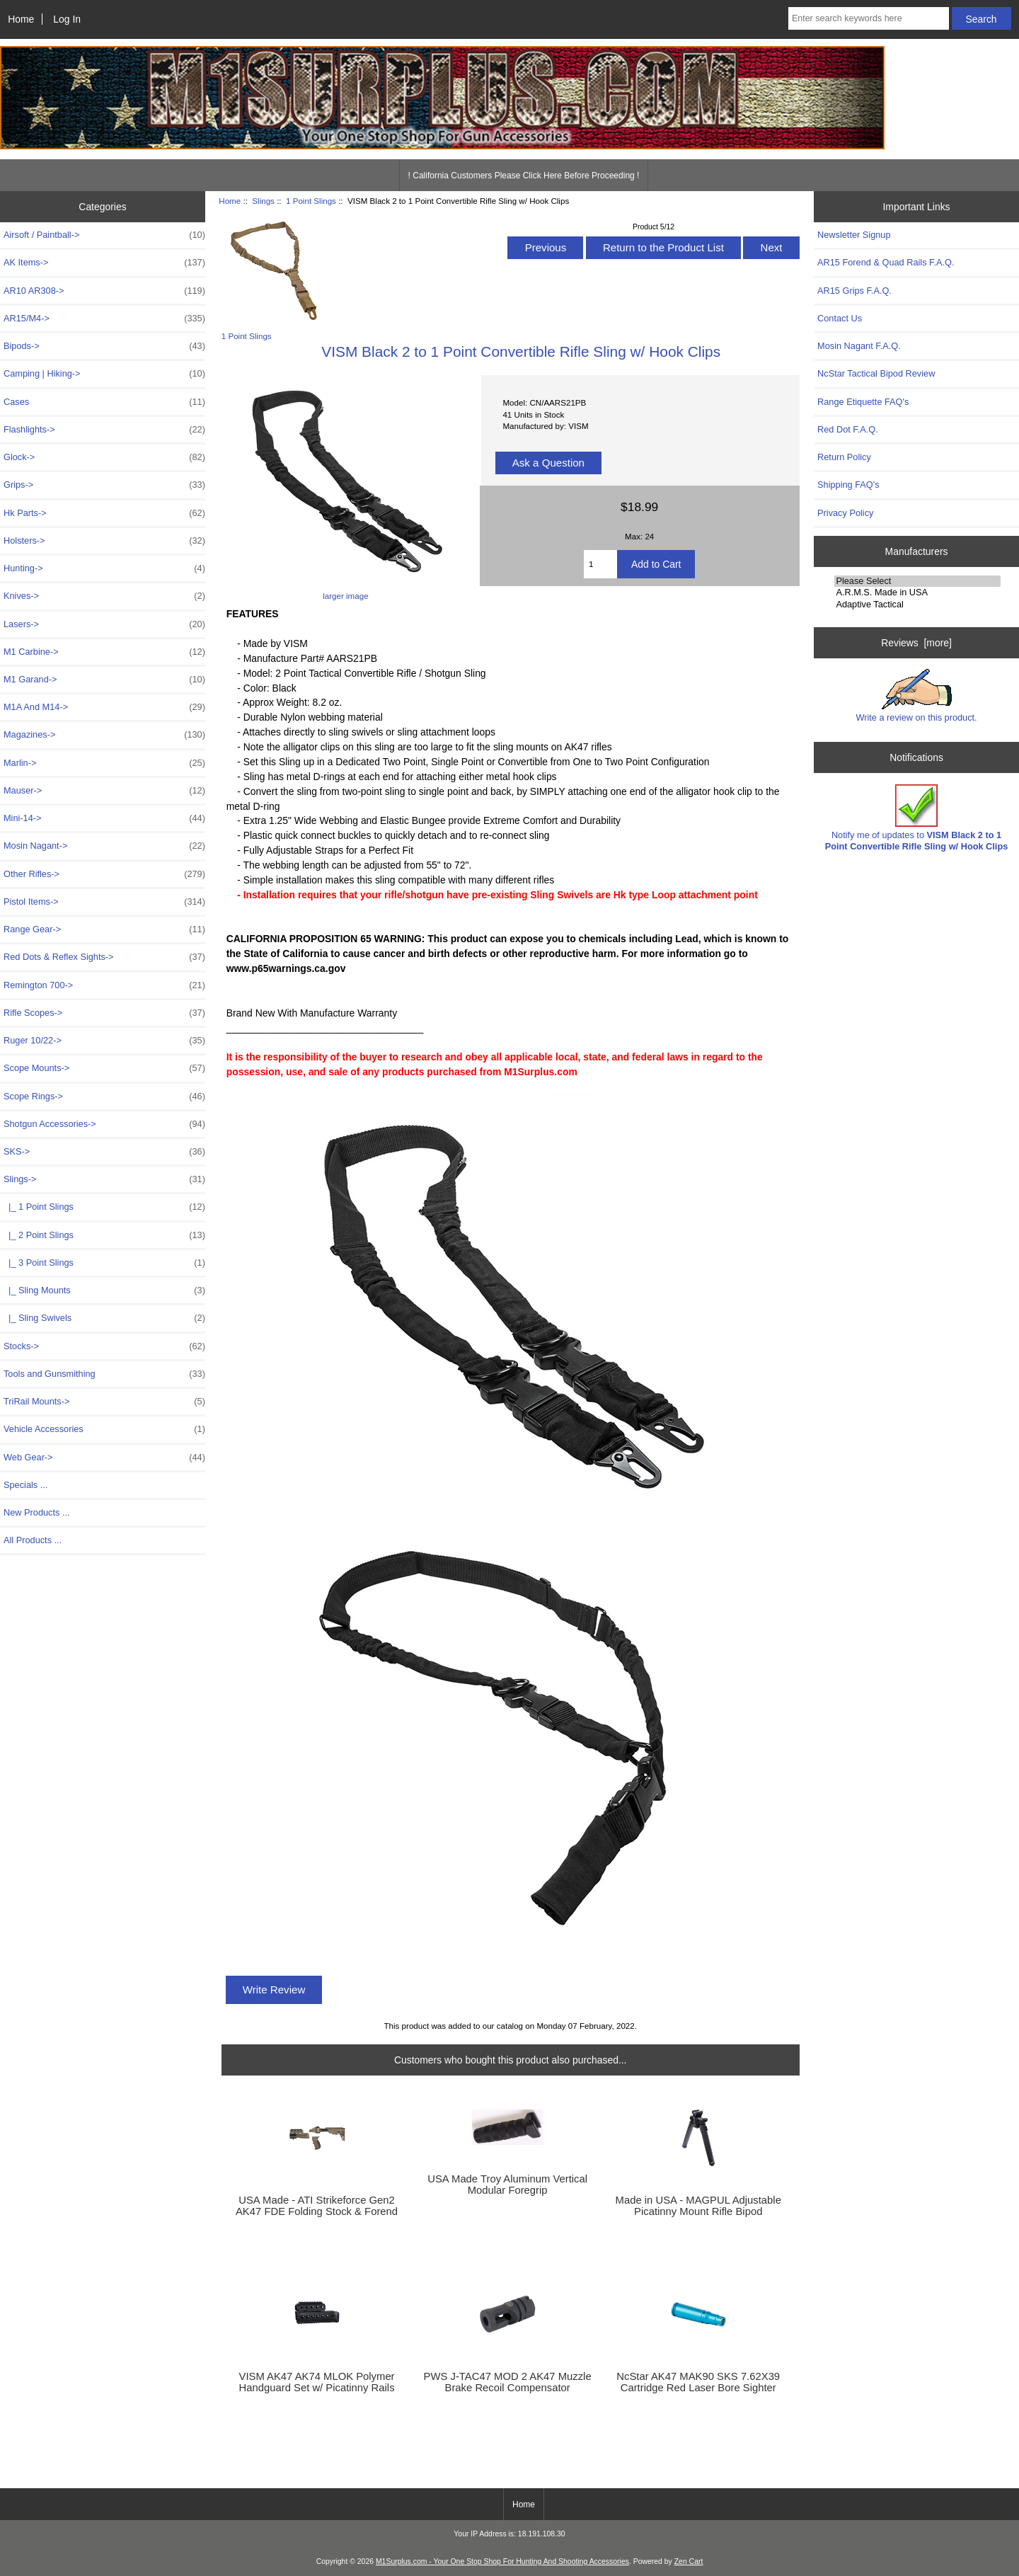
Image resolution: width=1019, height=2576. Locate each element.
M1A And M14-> (104, 707)
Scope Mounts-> (104, 1068)
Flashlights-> (104, 429)
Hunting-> (104, 568)
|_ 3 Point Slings (104, 1263)
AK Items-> (104, 262)
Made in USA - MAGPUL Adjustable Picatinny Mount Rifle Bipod (698, 2205)
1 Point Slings (311, 200)
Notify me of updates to (916, 818)
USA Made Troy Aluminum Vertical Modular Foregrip (507, 2184)
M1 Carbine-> (104, 652)
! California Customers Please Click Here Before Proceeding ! (524, 176)
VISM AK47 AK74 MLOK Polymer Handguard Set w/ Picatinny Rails (317, 2382)
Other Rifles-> (104, 874)
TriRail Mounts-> (104, 1401)
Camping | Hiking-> (104, 373)
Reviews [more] (916, 642)
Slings (263, 200)
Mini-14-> (104, 818)
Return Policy (844, 457)
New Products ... (37, 1512)
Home (21, 19)
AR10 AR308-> (104, 291)
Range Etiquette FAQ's (863, 401)
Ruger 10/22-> (104, 1040)
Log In (67, 19)
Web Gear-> (104, 1457)
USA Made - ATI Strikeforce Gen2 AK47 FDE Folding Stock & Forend (317, 2205)
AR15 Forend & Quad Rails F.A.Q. (885, 262)
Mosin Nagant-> (104, 846)
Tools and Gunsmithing (104, 1374)
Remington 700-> (104, 985)
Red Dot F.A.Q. (847, 429)
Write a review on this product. (916, 696)
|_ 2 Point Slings (104, 1235)
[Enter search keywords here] (868, 18)
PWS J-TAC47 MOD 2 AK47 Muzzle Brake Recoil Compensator (508, 2382)
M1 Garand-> (104, 679)
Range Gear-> (104, 929)
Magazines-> (104, 734)
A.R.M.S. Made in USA (917, 592)
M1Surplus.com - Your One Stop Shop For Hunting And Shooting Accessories (502, 2561)
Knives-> (104, 596)
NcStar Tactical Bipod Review (876, 373)
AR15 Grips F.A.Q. (854, 290)
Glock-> (104, 457)
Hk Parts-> (104, 513)
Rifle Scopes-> (104, 1013)
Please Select (917, 581)
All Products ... (33, 1540)
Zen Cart (688, 2561)
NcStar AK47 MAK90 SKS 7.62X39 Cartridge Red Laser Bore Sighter (698, 2382)
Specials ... (25, 1484)
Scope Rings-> (104, 1096)
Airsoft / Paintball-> (104, 235)
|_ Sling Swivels (104, 1318)
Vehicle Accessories (104, 1429)
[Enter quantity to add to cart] (600, 564)
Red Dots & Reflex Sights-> (104, 957)
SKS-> (104, 1151)
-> (104, 1179)
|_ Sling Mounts (104, 1290)
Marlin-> (104, 763)
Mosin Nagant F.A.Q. (859, 345)
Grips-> (104, 485)
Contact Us (839, 318)
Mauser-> (104, 790)
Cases (104, 402)
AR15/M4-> (104, 318)
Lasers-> (104, 624)
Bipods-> (104, 346)
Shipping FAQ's (848, 484)
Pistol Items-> (104, 902)
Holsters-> (104, 540)
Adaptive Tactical (917, 604)
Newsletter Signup (853, 234)
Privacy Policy (845, 513)
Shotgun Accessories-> (104, 1124)
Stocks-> (104, 1346)
